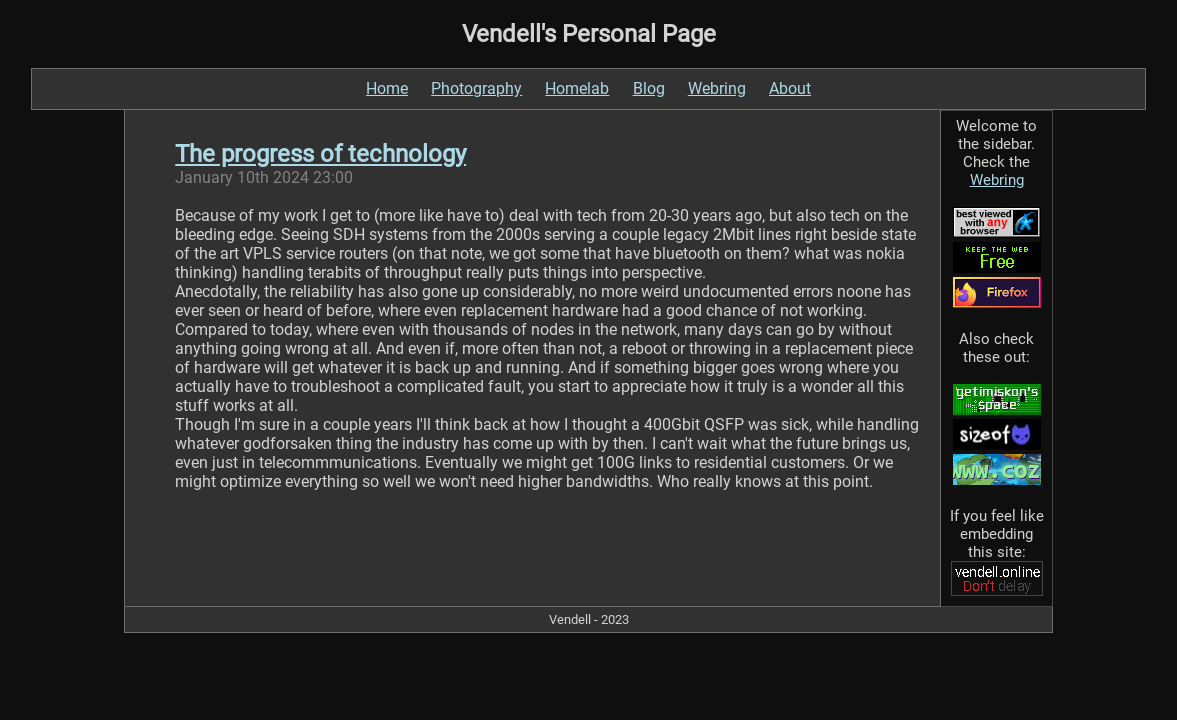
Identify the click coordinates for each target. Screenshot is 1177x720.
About (790, 88)
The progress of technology (320, 154)
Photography (476, 88)
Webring (717, 88)
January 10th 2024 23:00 (264, 177)
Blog (649, 88)
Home (387, 88)
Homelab (577, 88)
